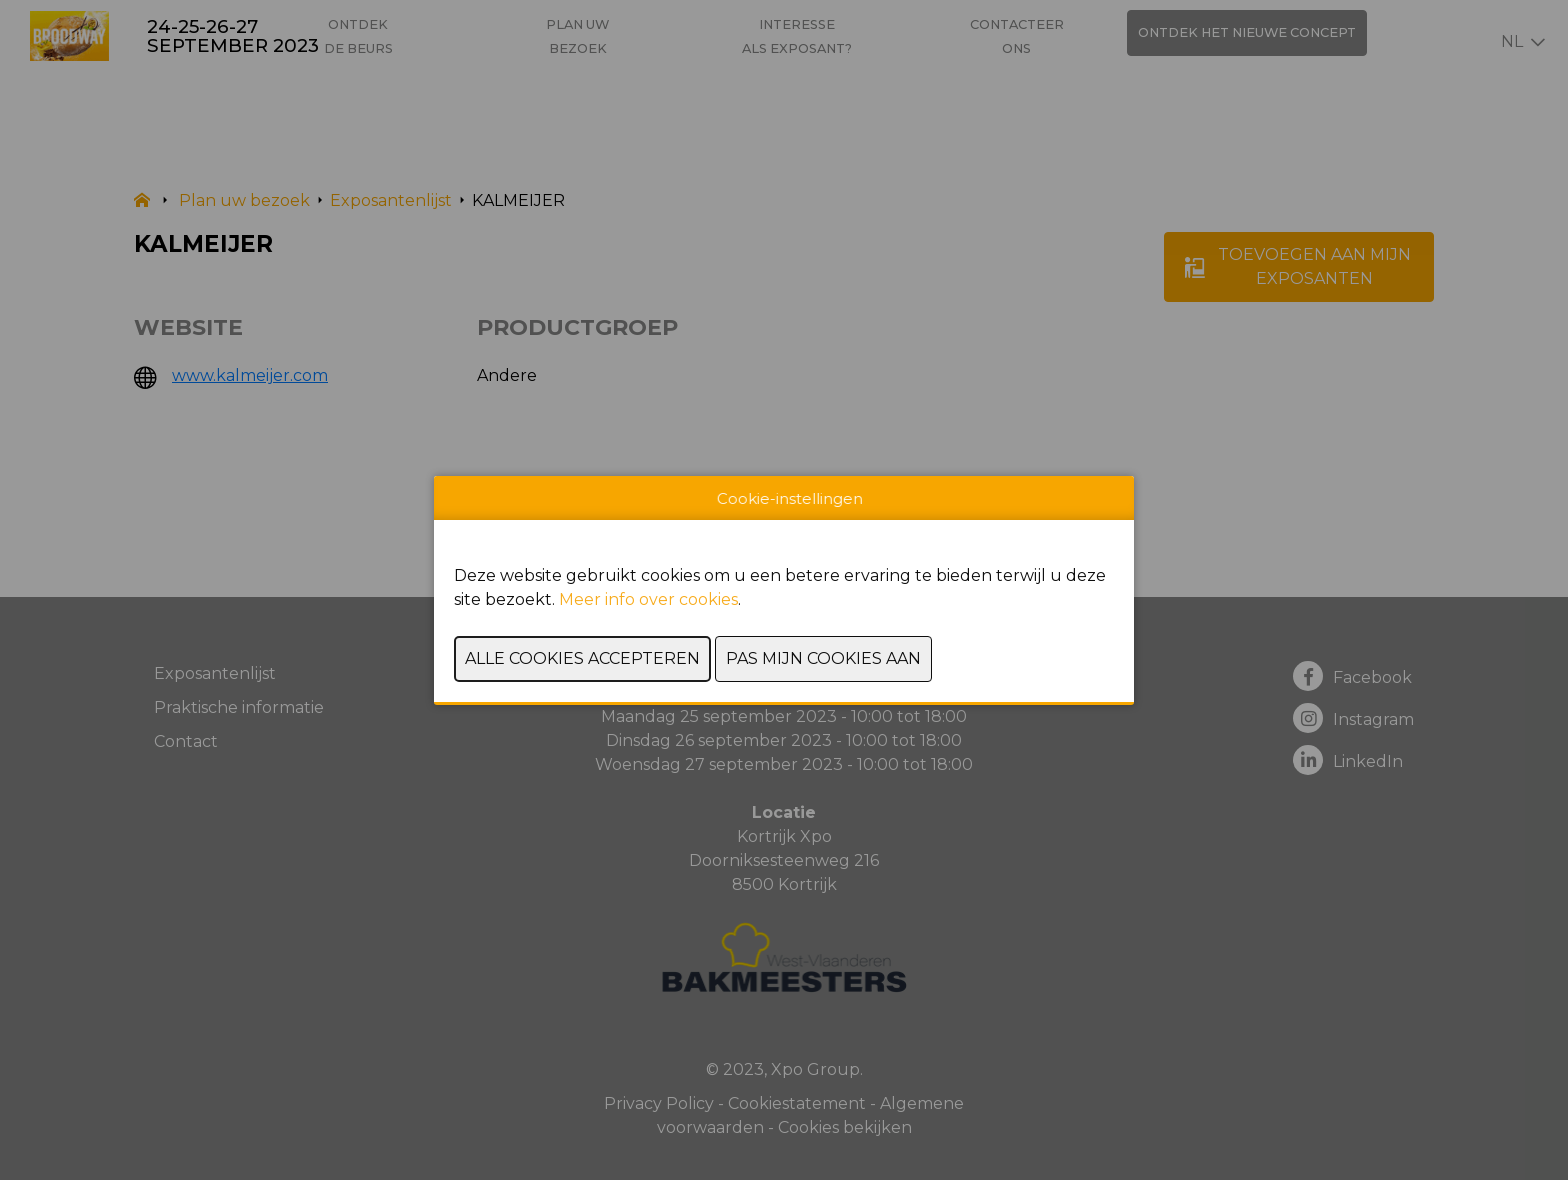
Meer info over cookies (648, 599)
